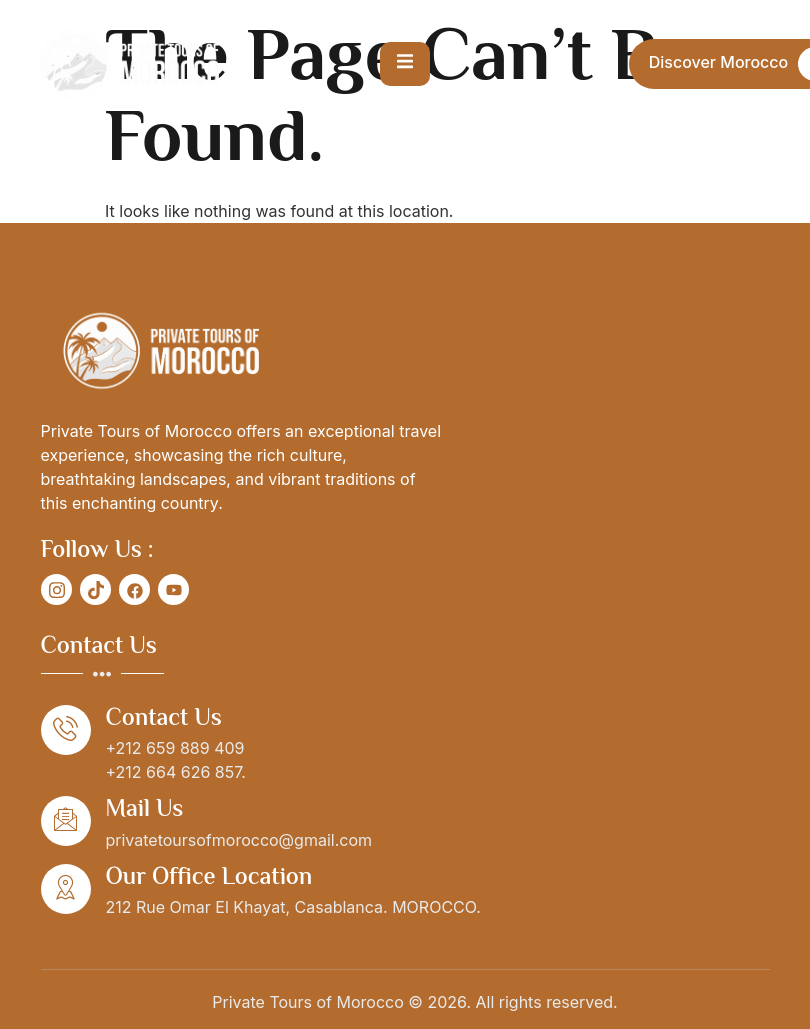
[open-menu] (405, 64)
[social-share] (56, 589)
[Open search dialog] (596, 64)
